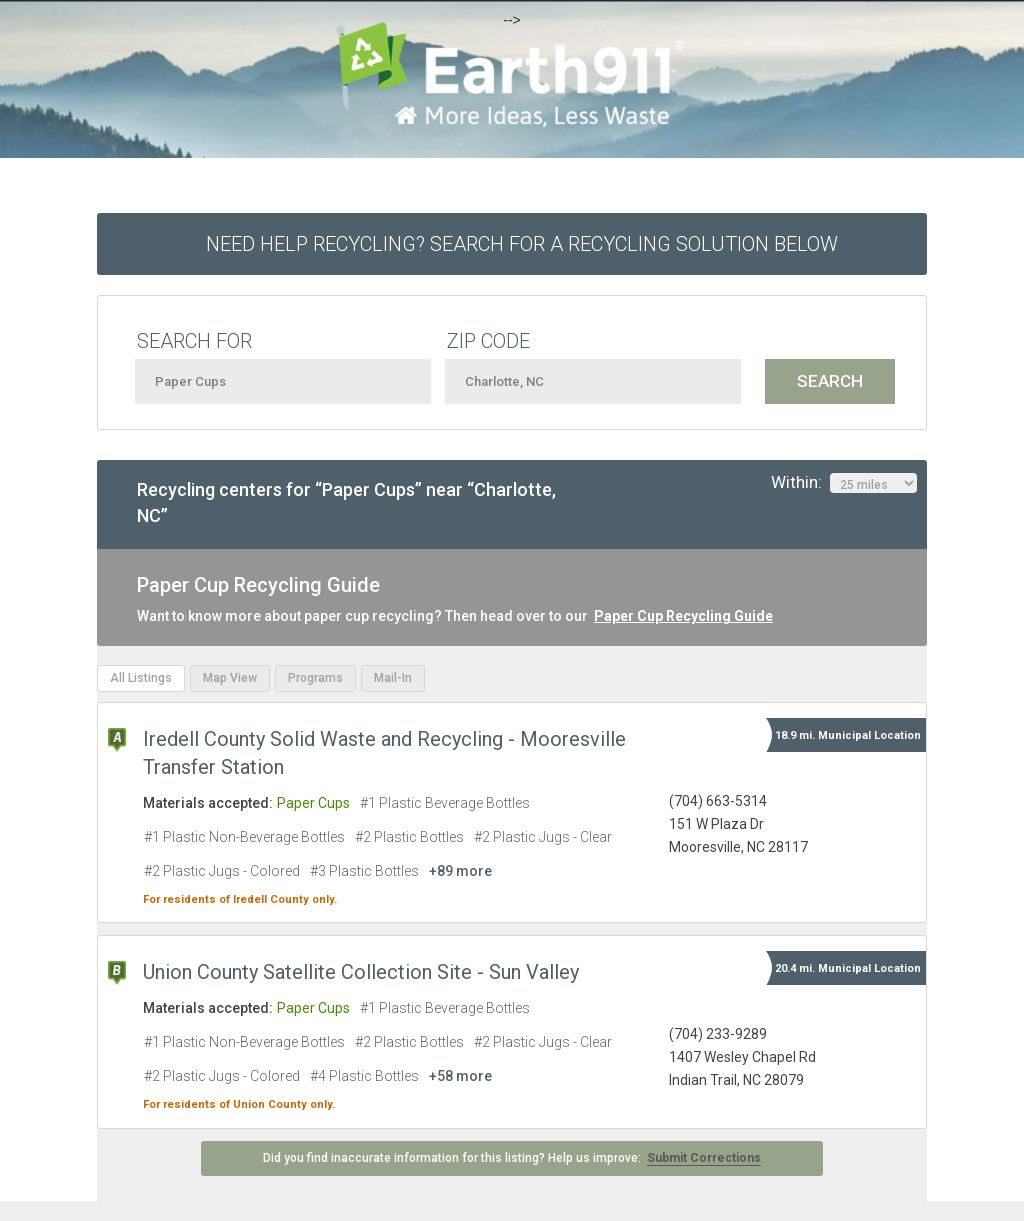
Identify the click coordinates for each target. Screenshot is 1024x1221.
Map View (230, 678)
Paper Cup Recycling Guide (683, 616)
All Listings (141, 678)
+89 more (460, 871)
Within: (844, 483)
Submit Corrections (704, 1158)
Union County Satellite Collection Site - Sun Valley (361, 972)
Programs (315, 678)
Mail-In (393, 678)
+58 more (460, 1076)
